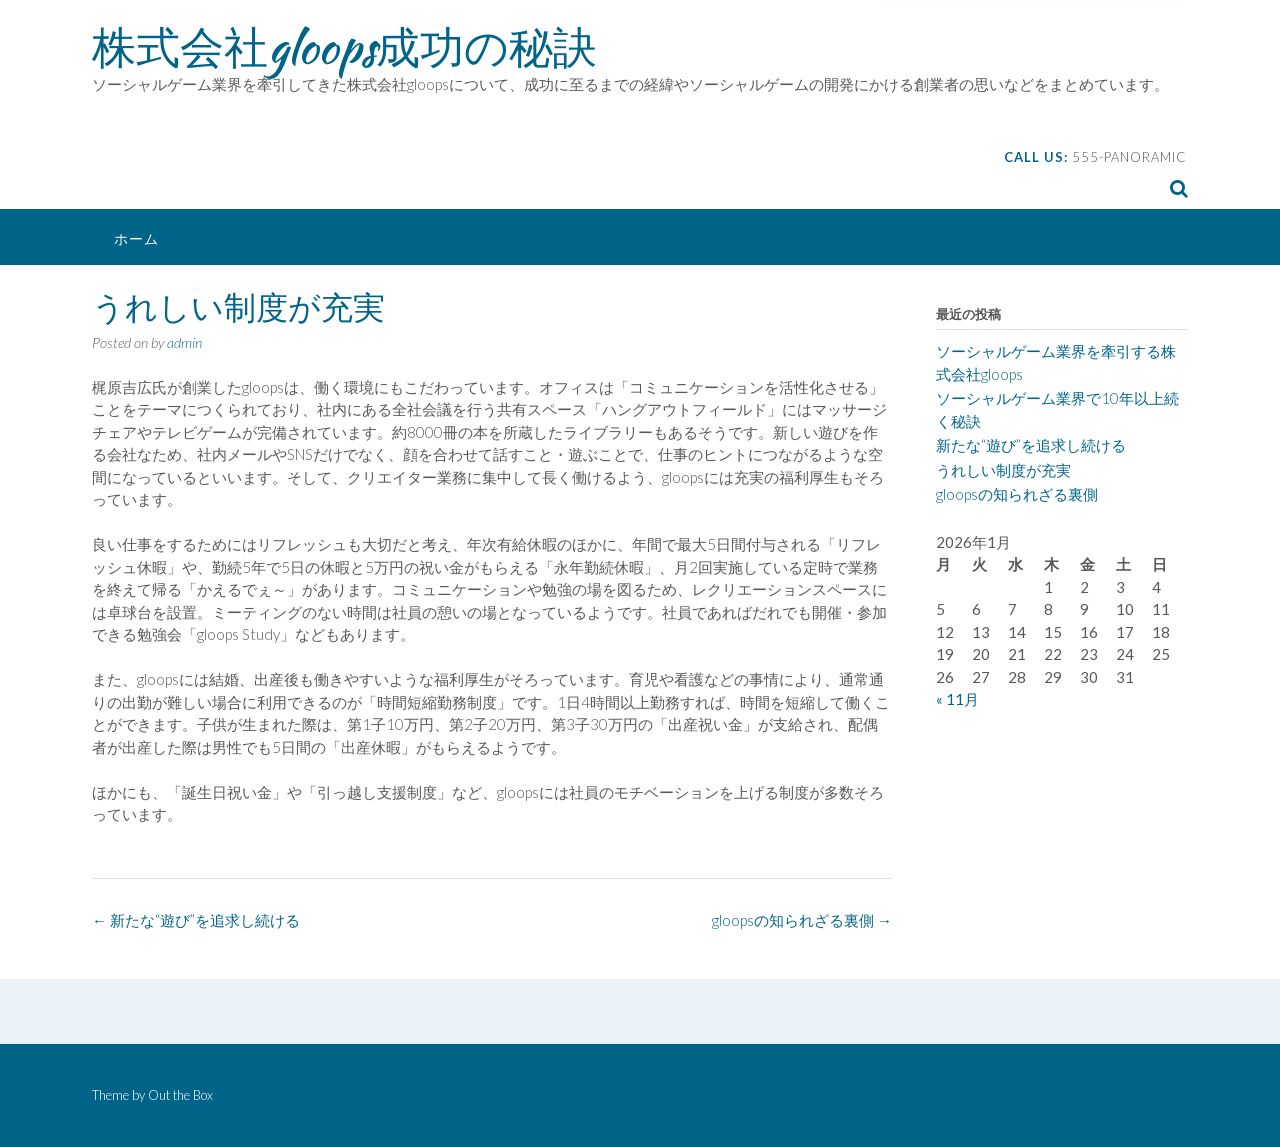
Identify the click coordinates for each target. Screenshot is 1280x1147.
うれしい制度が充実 (1003, 470)
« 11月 (957, 699)
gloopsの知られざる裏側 (802, 920)
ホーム (136, 238)
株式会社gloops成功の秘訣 (344, 47)
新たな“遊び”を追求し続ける (196, 920)
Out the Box (180, 1095)
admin (184, 342)
